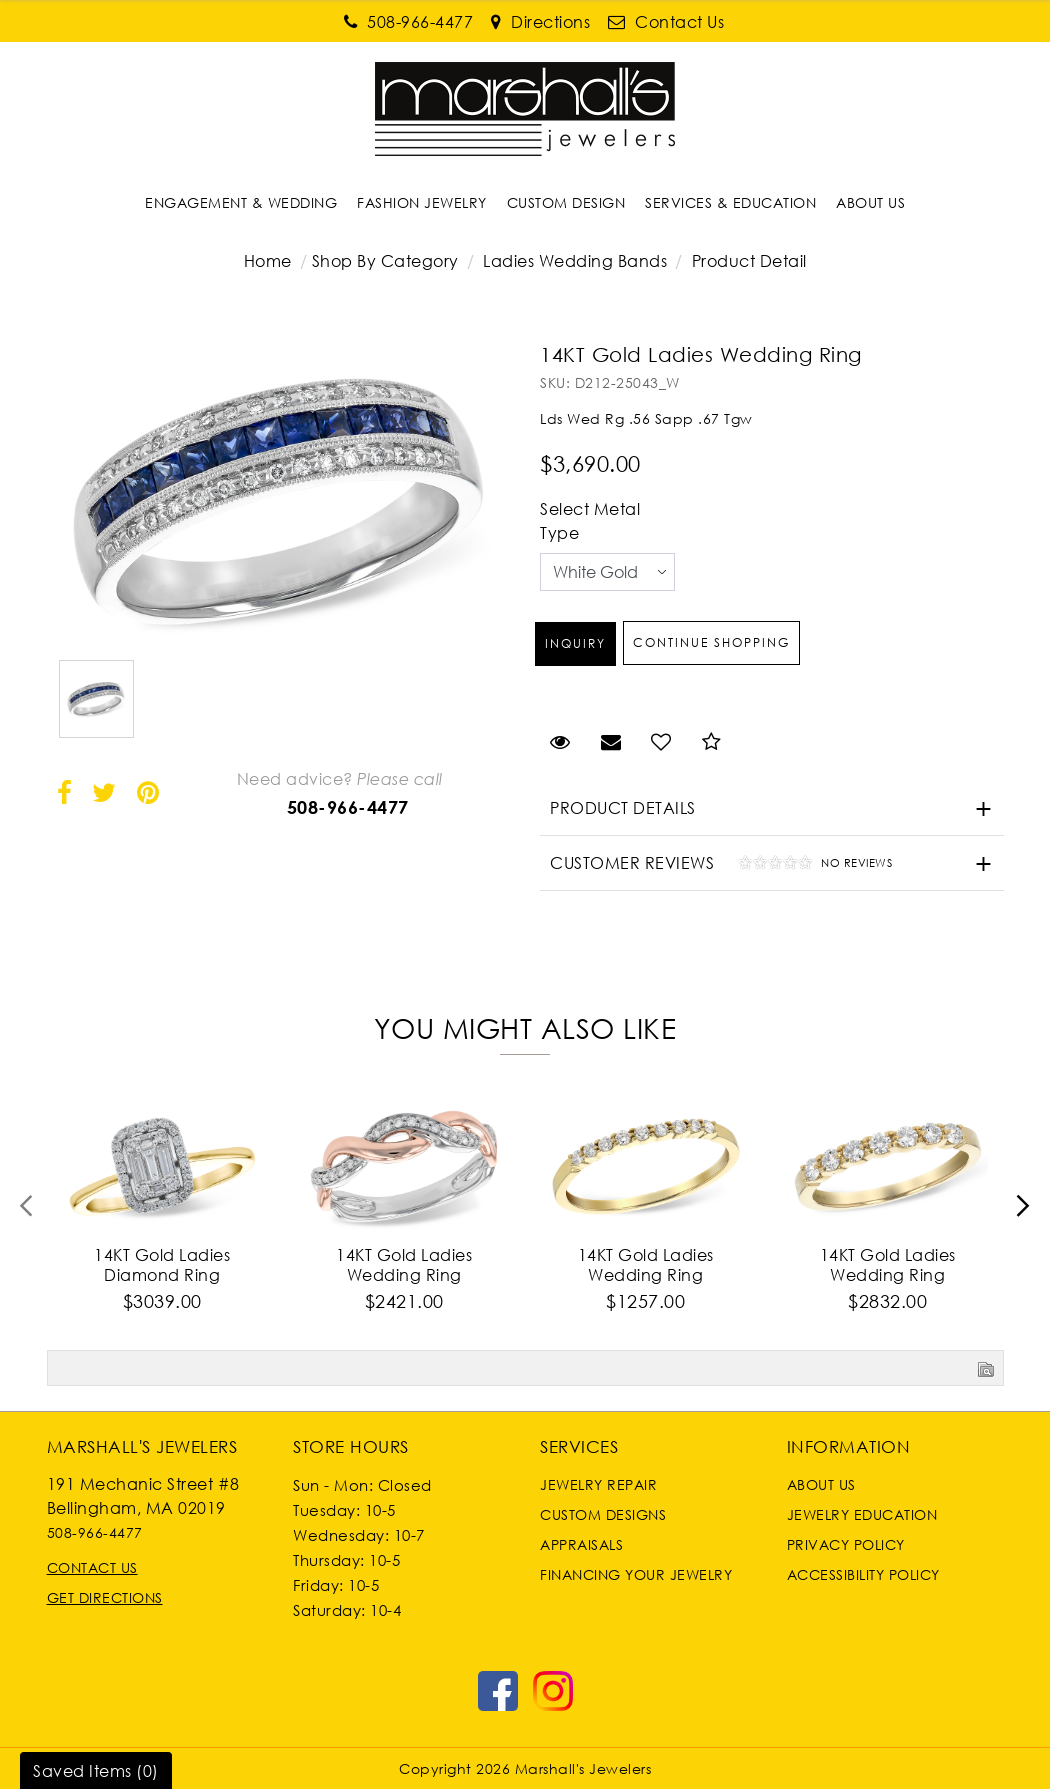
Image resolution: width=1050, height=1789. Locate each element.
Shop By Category (385, 261)
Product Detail (747, 261)
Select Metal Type (590, 521)
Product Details (623, 808)
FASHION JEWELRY (422, 202)
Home (268, 261)
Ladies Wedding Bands (575, 261)
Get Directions (105, 1597)
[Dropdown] (241, 202)
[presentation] (27, 1212)
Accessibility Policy (863, 1574)
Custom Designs (603, 1514)
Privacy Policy (846, 1544)
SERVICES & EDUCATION (730, 202)
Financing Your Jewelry (636, 1574)
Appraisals (581, 1544)
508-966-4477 (348, 807)
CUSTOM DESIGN (566, 202)
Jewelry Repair (598, 1484)
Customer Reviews (716, 865)
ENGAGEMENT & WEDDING (241, 202)
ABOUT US (870, 202)
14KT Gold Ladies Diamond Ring (162, 1265)
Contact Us (92, 1567)
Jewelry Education (862, 1514)
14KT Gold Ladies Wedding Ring (404, 1265)
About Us (821, 1484)
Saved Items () (96, 1771)
